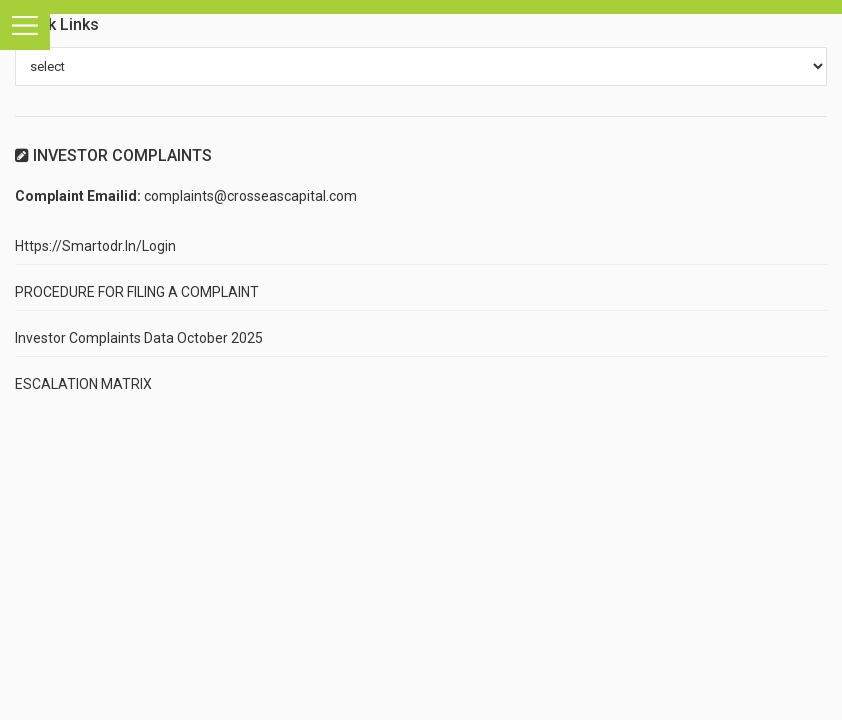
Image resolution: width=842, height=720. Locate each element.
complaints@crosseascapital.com (250, 196)
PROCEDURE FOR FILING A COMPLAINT (137, 292)
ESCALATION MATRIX (83, 384)
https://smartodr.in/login (95, 246)
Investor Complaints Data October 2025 (139, 338)
